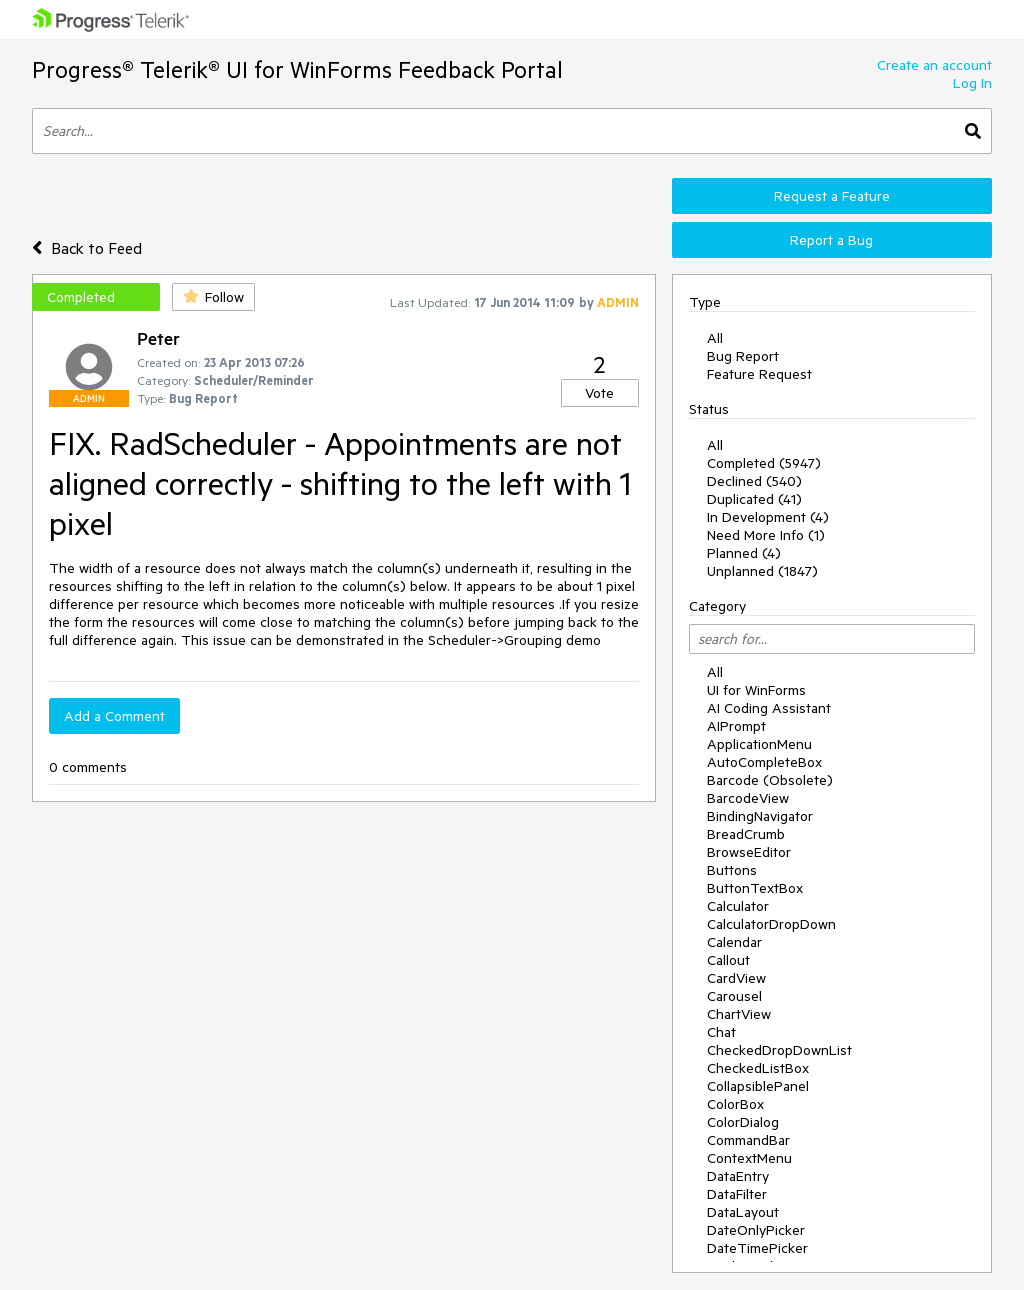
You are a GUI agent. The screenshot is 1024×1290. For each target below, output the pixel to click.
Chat (721, 1032)
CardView (736, 978)
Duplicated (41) (754, 499)
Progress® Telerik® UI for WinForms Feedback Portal (297, 69)
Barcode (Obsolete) (770, 780)
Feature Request (759, 374)
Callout (728, 960)
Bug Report (743, 356)
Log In (972, 83)
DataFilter (737, 1194)
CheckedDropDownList (779, 1050)
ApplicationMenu (759, 744)
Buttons (732, 870)
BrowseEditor (749, 852)
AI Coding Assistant (769, 708)
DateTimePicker (757, 1248)
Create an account (934, 65)
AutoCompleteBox (764, 762)
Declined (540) (754, 481)
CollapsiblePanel (758, 1086)
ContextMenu (749, 1158)
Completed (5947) (764, 463)
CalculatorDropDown (771, 924)
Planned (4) (744, 553)
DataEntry (738, 1176)
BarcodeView (748, 798)
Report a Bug (831, 240)
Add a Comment (114, 716)
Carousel (734, 996)
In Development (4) (768, 517)
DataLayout (743, 1212)
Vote (599, 393)
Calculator (738, 906)
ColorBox (735, 1104)
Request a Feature (832, 196)
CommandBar (748, 1140)
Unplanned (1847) (762, 571)
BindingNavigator (760, 816)
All (715, 338)
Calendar (734, 942)
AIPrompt (736, 726)
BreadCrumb (746, 834)
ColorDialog (743, 1122)
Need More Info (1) (766, 535)
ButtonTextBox (755, 888)
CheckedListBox (758, 1068)
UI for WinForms (756, 690)
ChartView (739, 1014)
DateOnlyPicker (756, 1230)
